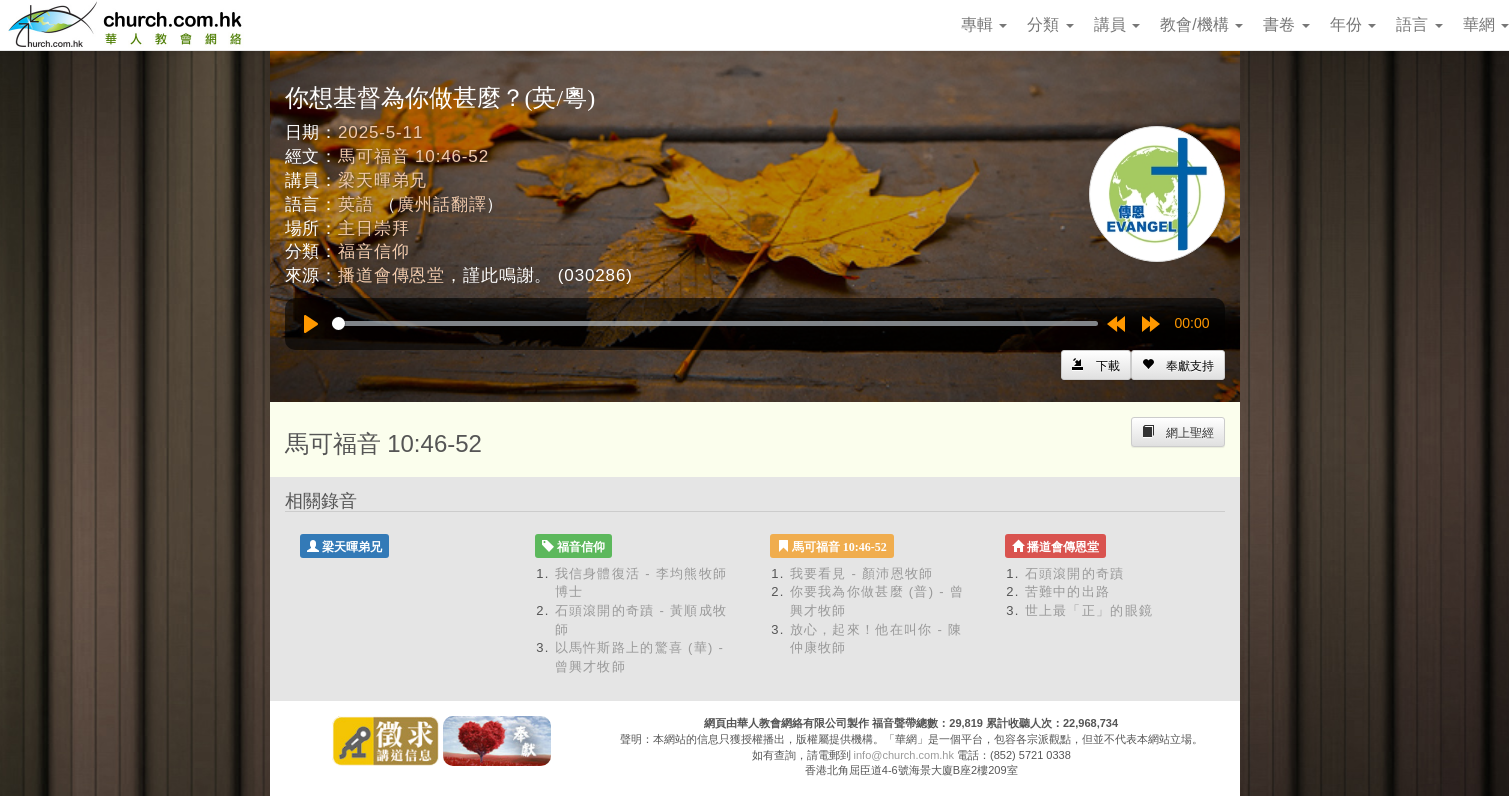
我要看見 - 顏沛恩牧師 (862, 573)
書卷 (1286, 24)
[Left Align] (1178, 365)
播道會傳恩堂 (391, 275)
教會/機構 (1201, 24)
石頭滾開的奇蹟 (1075, 573)
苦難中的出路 (1068, 591)
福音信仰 (373, 251)
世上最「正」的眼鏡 (1089, 610)
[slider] (715, 323)
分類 (1050, 24)
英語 (356, 204)
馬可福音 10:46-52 (413, 156)
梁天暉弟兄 (382, 180)
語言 (1419, 24)
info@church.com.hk (904, 755)
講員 (1117, 24)
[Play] (311, 324)
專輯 (984, 24)
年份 (1353, 24)
